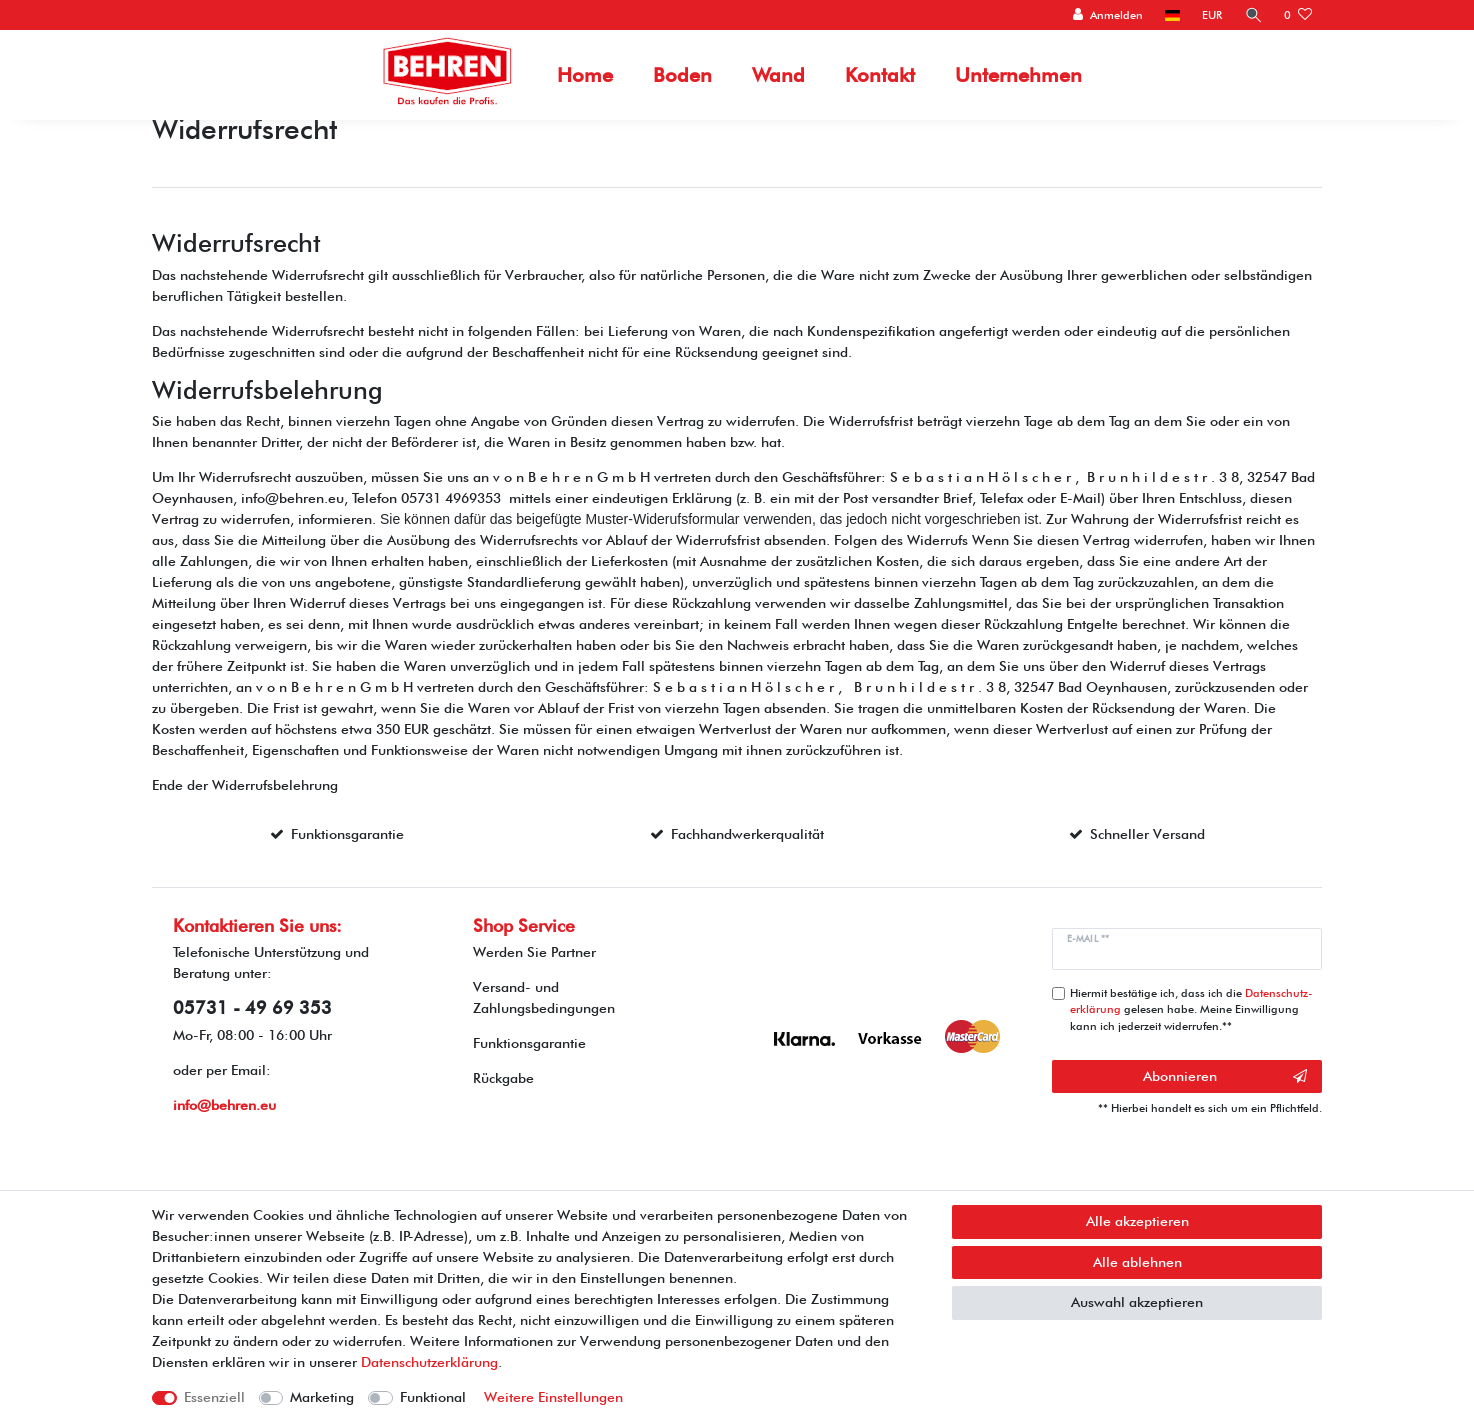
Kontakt (880, 75)
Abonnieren (1225, 1077)
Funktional (433, 1397)
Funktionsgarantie (347, 834)
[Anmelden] (1108, 15)
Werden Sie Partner (534, 952)
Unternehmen (1018, 75)
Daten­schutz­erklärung (429, 1362)
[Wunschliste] (1298, 15)
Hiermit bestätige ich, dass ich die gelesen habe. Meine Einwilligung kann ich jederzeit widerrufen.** (1191, 1010)
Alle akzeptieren (1137, 1221)
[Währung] (1212, 15)
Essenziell (214, 1397)
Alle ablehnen (1137, 1262)
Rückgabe (503, 1078)
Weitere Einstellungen (553, 1397)
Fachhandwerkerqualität (747, 834)
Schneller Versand (1147, 834)
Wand (778, 75)
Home (585, 75)
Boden (682, 75)
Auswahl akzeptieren (1137, 1302)
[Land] (1171, 15)
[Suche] (1253, 15)
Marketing (322, 1397)
